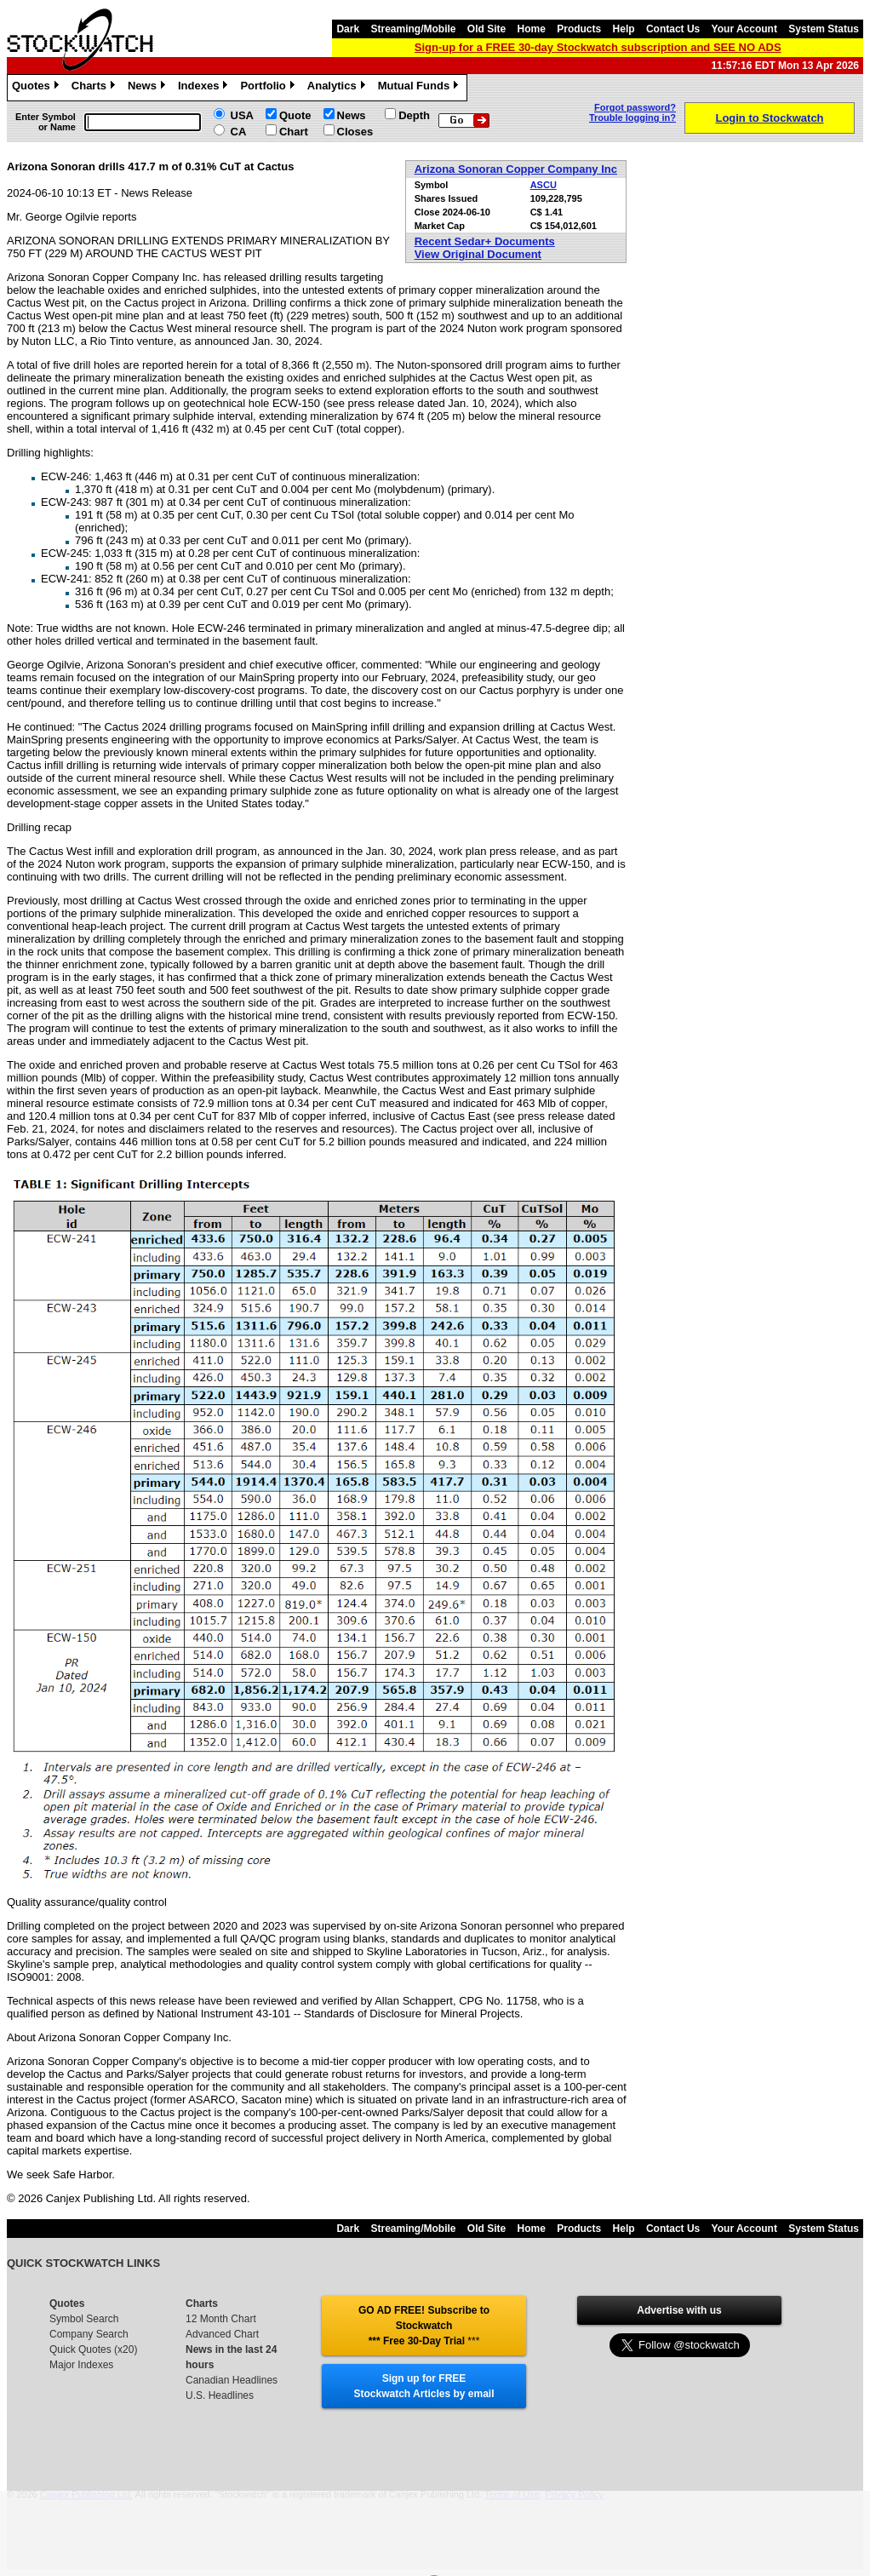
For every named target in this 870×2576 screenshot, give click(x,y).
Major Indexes (81, 2365)
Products (579, 29)
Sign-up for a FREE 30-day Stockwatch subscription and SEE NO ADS (598, 47)
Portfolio (269, 87)
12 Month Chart (221, 2319)
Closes (355, 131)
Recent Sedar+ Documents (485, 241)
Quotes (37, 87)
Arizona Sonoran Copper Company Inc (516, 169)
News (148, 87)
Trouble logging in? (632, 117)
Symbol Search (83, 2319)
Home (532, 29)
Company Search (89, 2334)
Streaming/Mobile (412, 29)
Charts (95, 87)
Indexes (205, 87)
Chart (293, 131)
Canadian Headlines (232, 2380)
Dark (347, 29)
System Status (823, 29)
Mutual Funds (420, 87)
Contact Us (673, 29)
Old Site (486, 29)
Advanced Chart (222, 2334)
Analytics (338, 87)
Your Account (744, 29)
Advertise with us (679, 2310)
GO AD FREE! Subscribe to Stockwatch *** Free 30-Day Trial (423, 2325)
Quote (295, 115)
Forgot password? (635, 107)
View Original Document (478, 254)
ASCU (543, 185)
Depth (414, 115)
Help (624, 29)
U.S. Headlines (220, 2395)
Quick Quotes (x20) (93, 2349)
